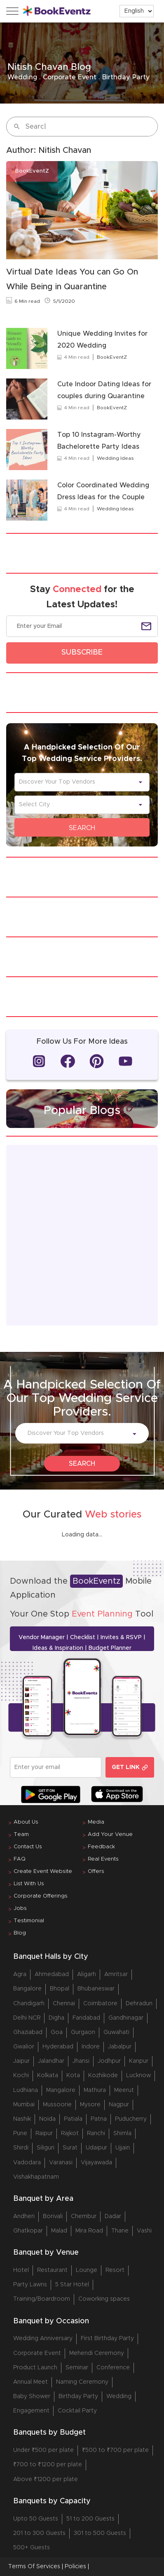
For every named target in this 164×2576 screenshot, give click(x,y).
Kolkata (47, 2075)
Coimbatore (100, 2003)
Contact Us (28, 1847)
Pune (20, 2133)
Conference (113, 2368)
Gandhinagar (125, 2018)
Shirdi (20, 2148)
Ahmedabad (52, 1974)
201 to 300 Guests (39, 2533)
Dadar (113, 2216)
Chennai (64, 2003)
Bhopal (59, 1989)
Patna (99, 2119)
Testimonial (29, 1920)
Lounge (86, 2270)
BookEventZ (112, 357)
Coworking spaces (104, 2299)
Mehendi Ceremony (96, 2353)
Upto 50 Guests (35, 2519)
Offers (96, 1871)
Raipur (44, 2133)
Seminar (77, 2368)
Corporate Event (37, 2353)
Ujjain (122, 2148)
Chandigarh (29, 2003)
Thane (120, 2231)
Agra (19, 1974)
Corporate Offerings (41, 1896)
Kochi (21, 2075)
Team (21, 1834)
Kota (73, 2075)
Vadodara (27, 2163)
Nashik (22, 2119)
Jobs (20, 1908)
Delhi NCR (26, 2018)
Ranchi (96, 2133)
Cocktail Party (77, 2411)
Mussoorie (57, 2105)
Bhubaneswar (96, 1989)
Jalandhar (51, 2061)
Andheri (24, 2216)
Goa (57, 2032)
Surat (70, 2148)
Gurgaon (83, 2032)
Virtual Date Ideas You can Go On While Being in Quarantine (72, 279)
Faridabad (86, 2018)
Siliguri (45, 2148)
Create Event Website (43, 1871)
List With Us (29, 1883)
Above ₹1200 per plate (45, 2479)
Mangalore (60, 2090)
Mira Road (89, 2231)
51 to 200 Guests (90, 2519)
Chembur (83, 2216)
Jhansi (81, 2061)
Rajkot (70, 2133)
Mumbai (24, 2105)
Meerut (124, 2090)
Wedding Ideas (115, 458)
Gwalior (23, 2047)
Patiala (73, 2119)
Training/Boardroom (41, 2299)
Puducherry (131, 2119)
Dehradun (139, 2003)
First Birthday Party (107, 2338)
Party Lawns (30, 2285)
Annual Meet (30, 2382)
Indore (91, 2047)
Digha (56, 2018)
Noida (47, 2119)
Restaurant (52, 2270)
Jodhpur (109, 2061)
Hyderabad (57, 2047)
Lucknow (138, 2075)
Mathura (95, 2090)
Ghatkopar (28, 2231)
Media (96, 1822)
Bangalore (27, 1989)
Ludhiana (25, 2090)
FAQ (20, 1859)
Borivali (53, 2216)
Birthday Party (78, 2396)
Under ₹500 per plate (43, 2450)
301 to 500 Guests (100, 2533)
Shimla (122, 2133)
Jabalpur (119, 2047)
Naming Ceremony (82, 2382)
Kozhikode (103, 2075)
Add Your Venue (110, 1834)
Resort (114, 2270)
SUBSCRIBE (82, 652)
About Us (26, 1822)
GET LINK (130, 1767)
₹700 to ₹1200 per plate (47, 2465)
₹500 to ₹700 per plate (115, 2450)
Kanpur (138, 2061)
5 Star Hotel (72, 2285)
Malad (59, 2231)
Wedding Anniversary (43, 2338)
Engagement (31, 2411)
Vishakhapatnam (36, 2177)
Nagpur (119, 2105)
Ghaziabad (27, 2032)
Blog (20, 1933)
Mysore (90, 2105)
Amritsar (116, 1974)
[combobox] (77, 782)
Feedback (101, 1847)
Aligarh (86, 1974)
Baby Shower (31, 2396)
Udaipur (96, 2148)
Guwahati (116, 2032)
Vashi (144, 2231)
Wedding (118, 2396)
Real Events (103, 1859)
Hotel (21, 2270)
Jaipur (21, 2061)
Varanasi (61, 2163)
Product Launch (35, 2368)
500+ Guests (31, 2548)
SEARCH (82, 828)
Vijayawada (96, 2163)
